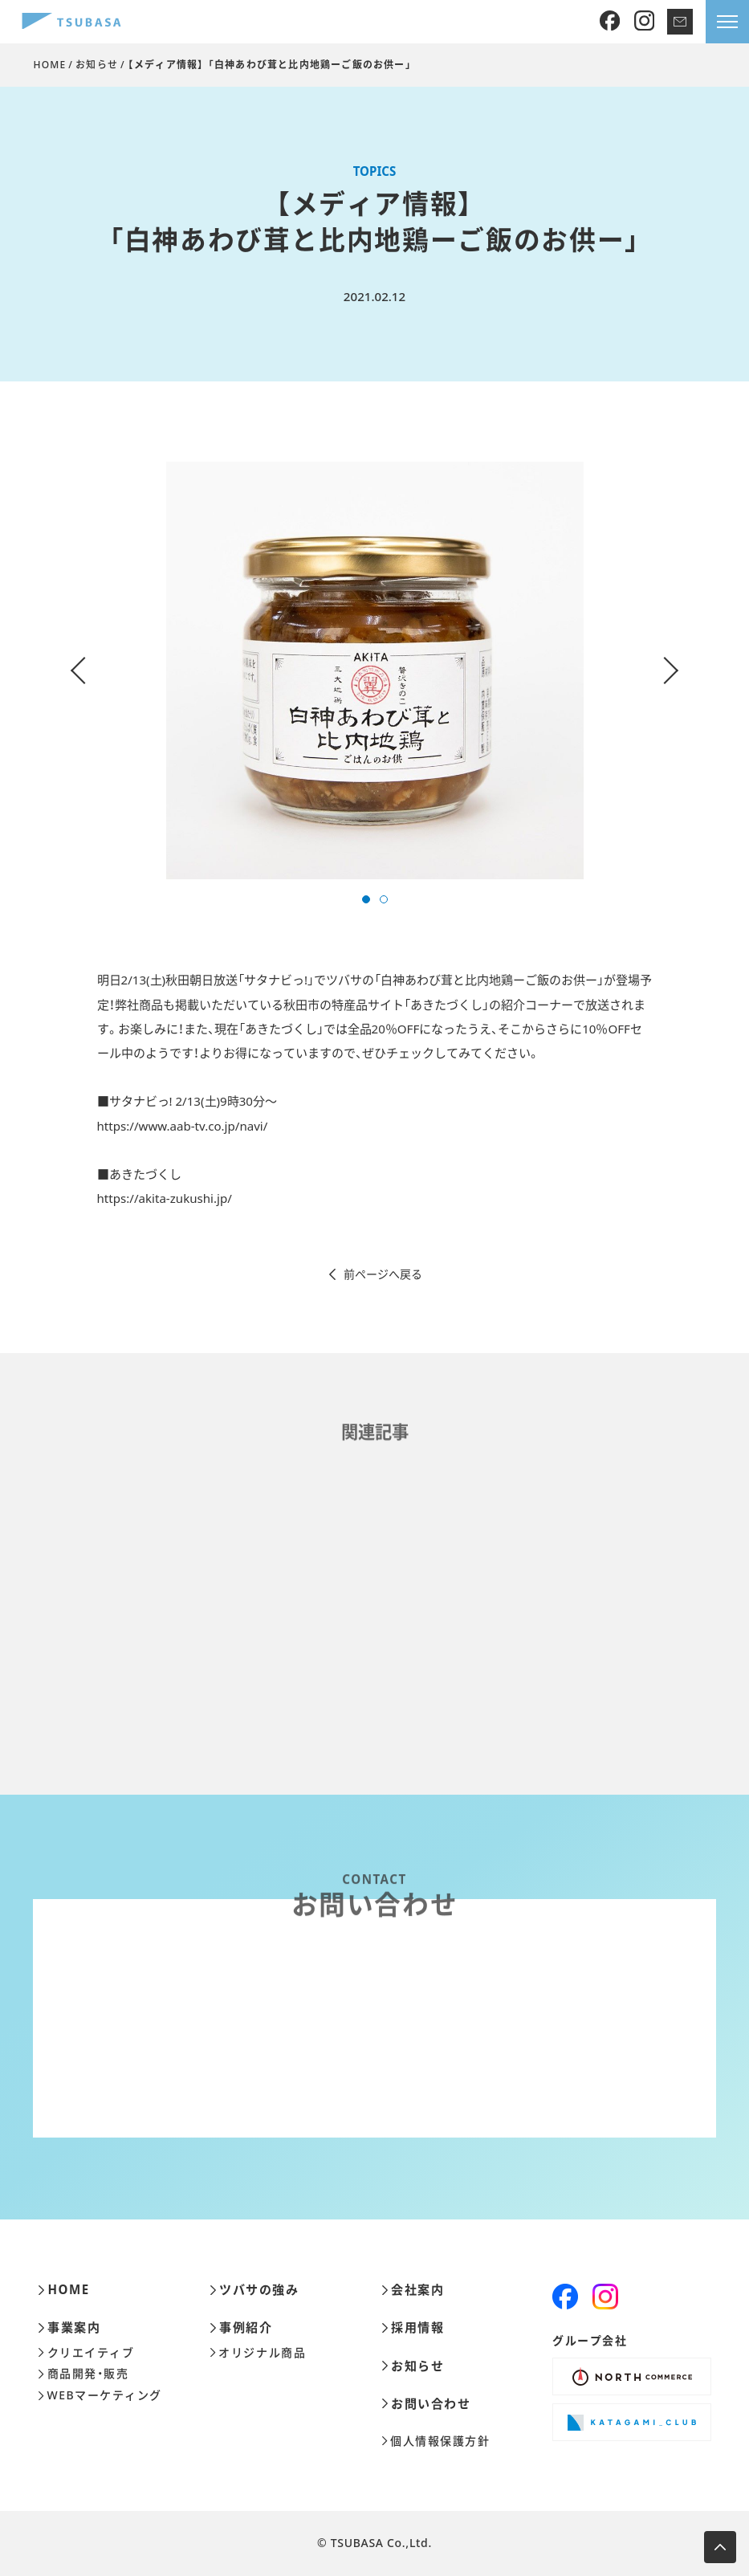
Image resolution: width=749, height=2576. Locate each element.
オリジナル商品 (258, 2352)
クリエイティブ (86, 2352)
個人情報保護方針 (436, 2441)
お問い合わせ (426, 2404)
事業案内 (69, 2327)
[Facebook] (610, 21)
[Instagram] (644, 21)
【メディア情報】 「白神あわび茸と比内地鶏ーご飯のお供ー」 (270, 64)
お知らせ (96, 64)
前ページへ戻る (374, 1274)
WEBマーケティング (100, 2395)
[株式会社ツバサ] (71, 22)
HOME (49, 64)
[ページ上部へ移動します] (720, 2547)
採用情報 (413, 2327)
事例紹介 (241, 2327)
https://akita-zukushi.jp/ (164, 1198)
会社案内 (413, 2290)
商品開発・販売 (83, 2373)
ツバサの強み (254, 2290)
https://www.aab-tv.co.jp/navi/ (182, 1126)
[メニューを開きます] (727, 21)
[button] (366, 899)
